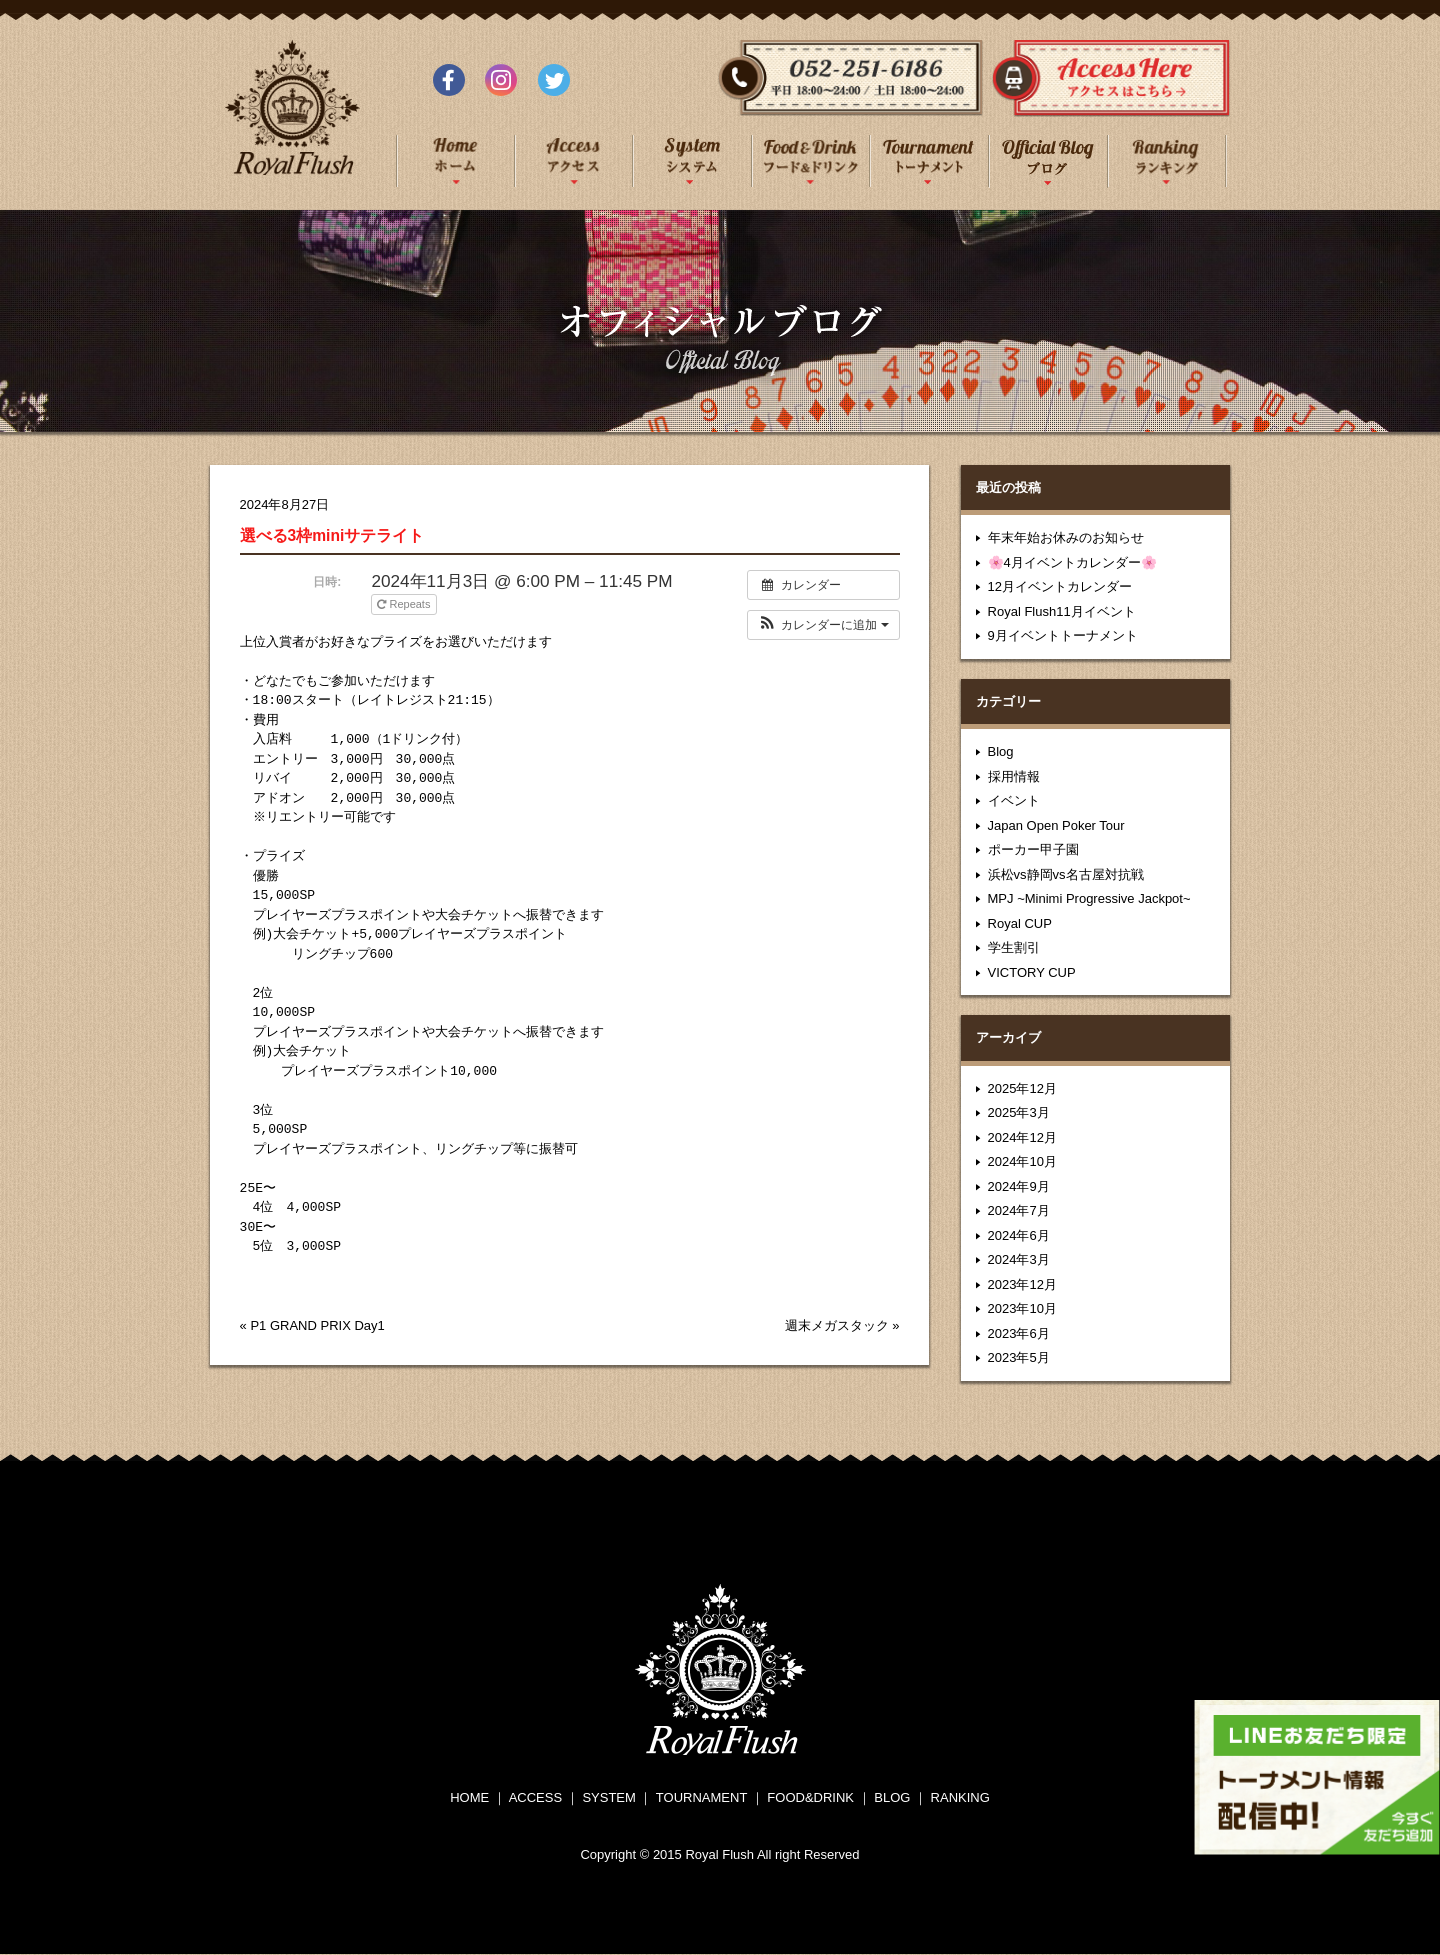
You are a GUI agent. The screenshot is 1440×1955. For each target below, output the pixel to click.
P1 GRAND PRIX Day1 (317, 1325)
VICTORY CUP (1032, 972)
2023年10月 (1022, 1308)
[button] (823, 625)
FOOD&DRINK (810, 1797)
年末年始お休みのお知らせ (1066, 537)
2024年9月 (1019, 1186)
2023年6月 (1019, 1333)
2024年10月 (1022, 1161)
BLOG (892, 1797)
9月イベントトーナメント (1063, 635)
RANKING (960, 1797)
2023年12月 (1022, 1284)
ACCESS (535, 1797)
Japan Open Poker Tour (1056, 825)
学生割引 (1014, 947)
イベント (1014, 800)
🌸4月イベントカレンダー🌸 (1072, 562)
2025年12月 (1022, 1088)
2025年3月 (1019, 1112)
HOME (469, 1797)
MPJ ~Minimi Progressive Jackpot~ (1089, 898)
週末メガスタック (837, 1325)
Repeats (405, 604)
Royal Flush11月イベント (1062, 611)
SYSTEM (608, 1797)
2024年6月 (1019, 1235)
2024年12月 (1022, 1137)
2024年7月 (1019, 1210)
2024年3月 (1019, 1259)
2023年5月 (1019, 1357)
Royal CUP (1020, 923)
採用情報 (1014, 776)
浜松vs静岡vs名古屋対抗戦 (1066, 874)
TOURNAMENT (701, 1797)
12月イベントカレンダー (1060, 586)
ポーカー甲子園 (1033, 849)
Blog (1001, 751)
